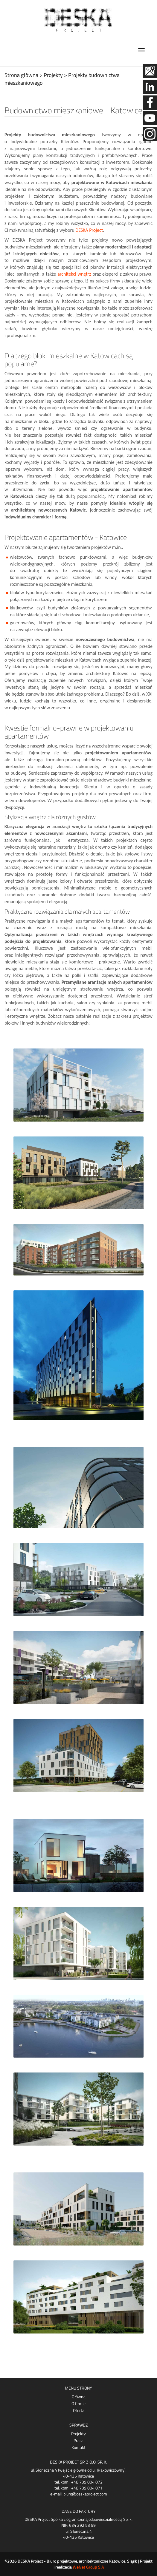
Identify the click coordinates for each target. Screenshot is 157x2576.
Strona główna (21, 75)
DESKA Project (89, 230)
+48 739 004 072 (87, 2482)
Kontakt (78, 2447)
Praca (78, 2441)
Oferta (78, 2410)
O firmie (78, 2404)
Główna (79, 2397)
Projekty (78, 2434)
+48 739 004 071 (87, 2488)
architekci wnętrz (74, 274)
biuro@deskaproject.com (85, 2494)
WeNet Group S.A (88, 2567)
